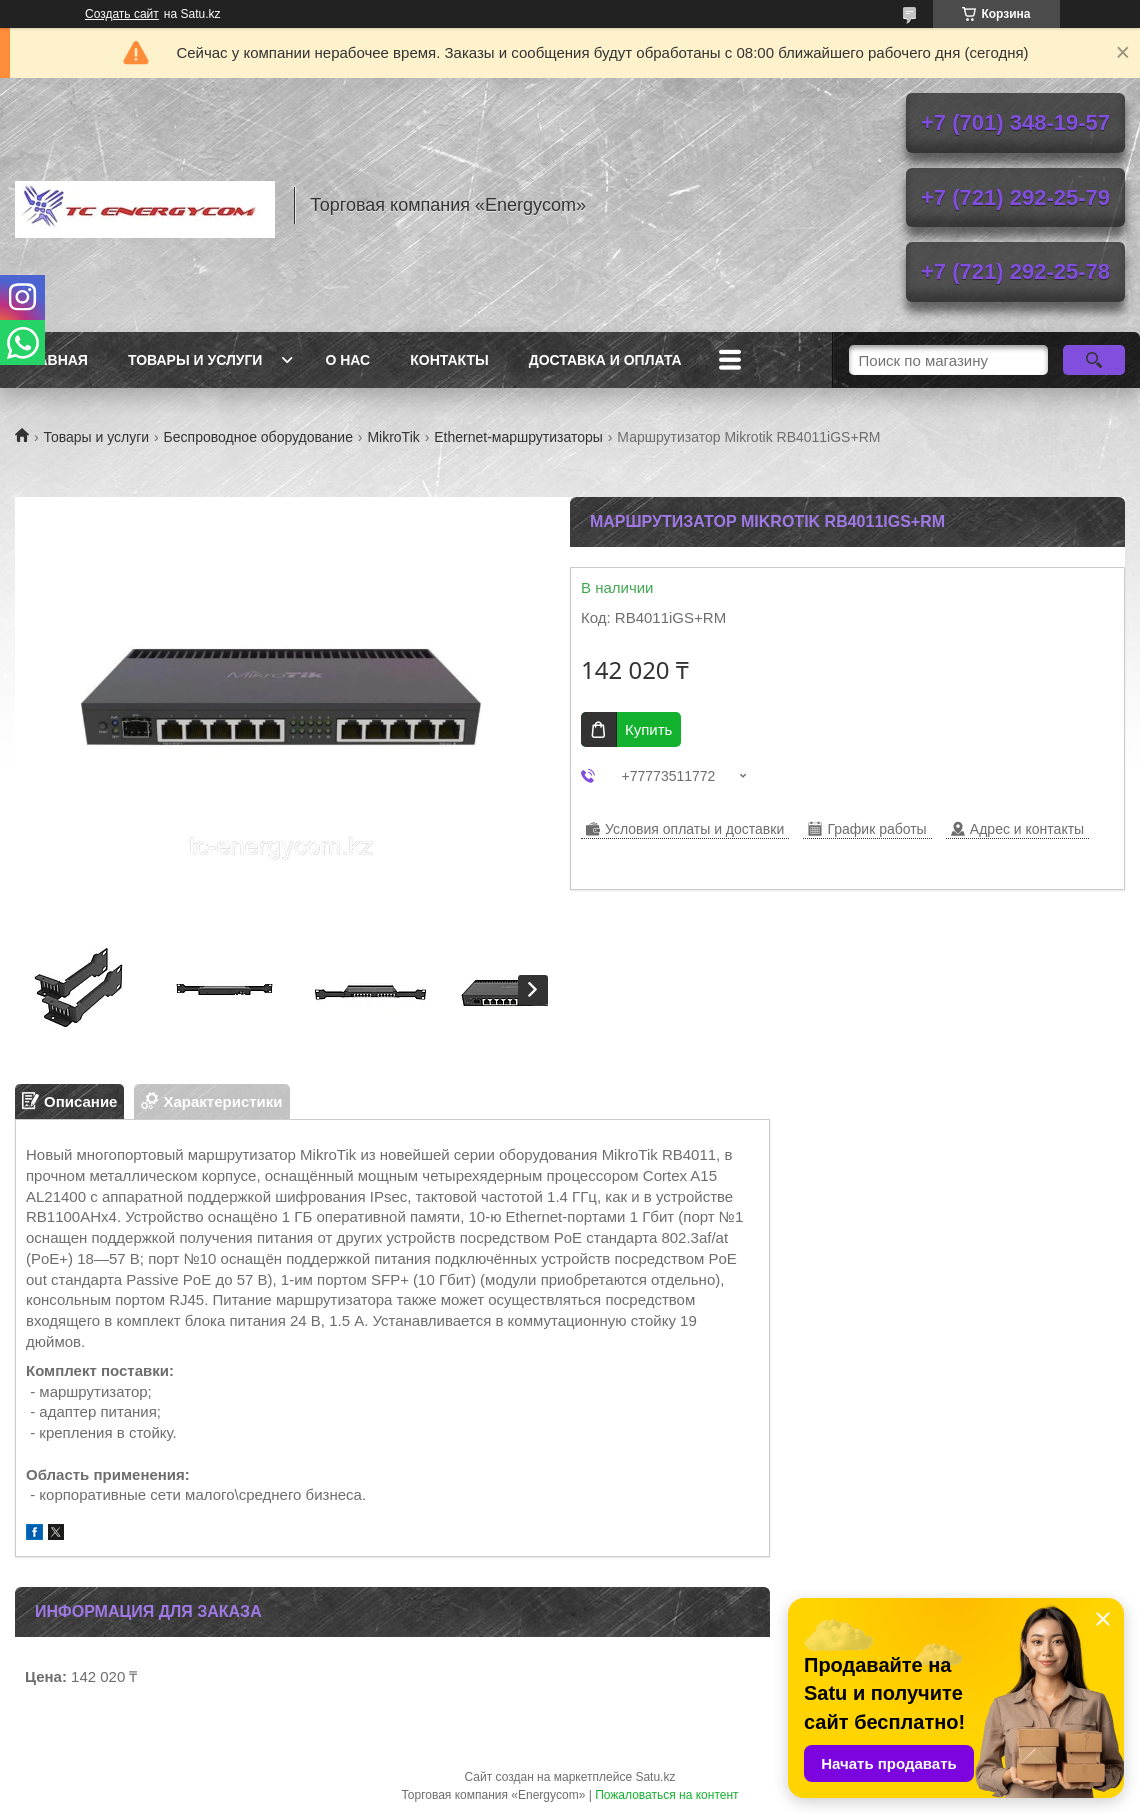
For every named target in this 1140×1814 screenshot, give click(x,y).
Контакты (449, 360)
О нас (347, 360)
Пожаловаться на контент (666, 1795)
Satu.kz (655, 1777)
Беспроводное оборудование (258, 437)
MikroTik (393, 437)
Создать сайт (122, 14)
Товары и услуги (195, 360)
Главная (54, 360)
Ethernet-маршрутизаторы (518, 437)
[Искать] (1093, 360)
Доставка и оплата (605, 360)
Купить (648, 729)
